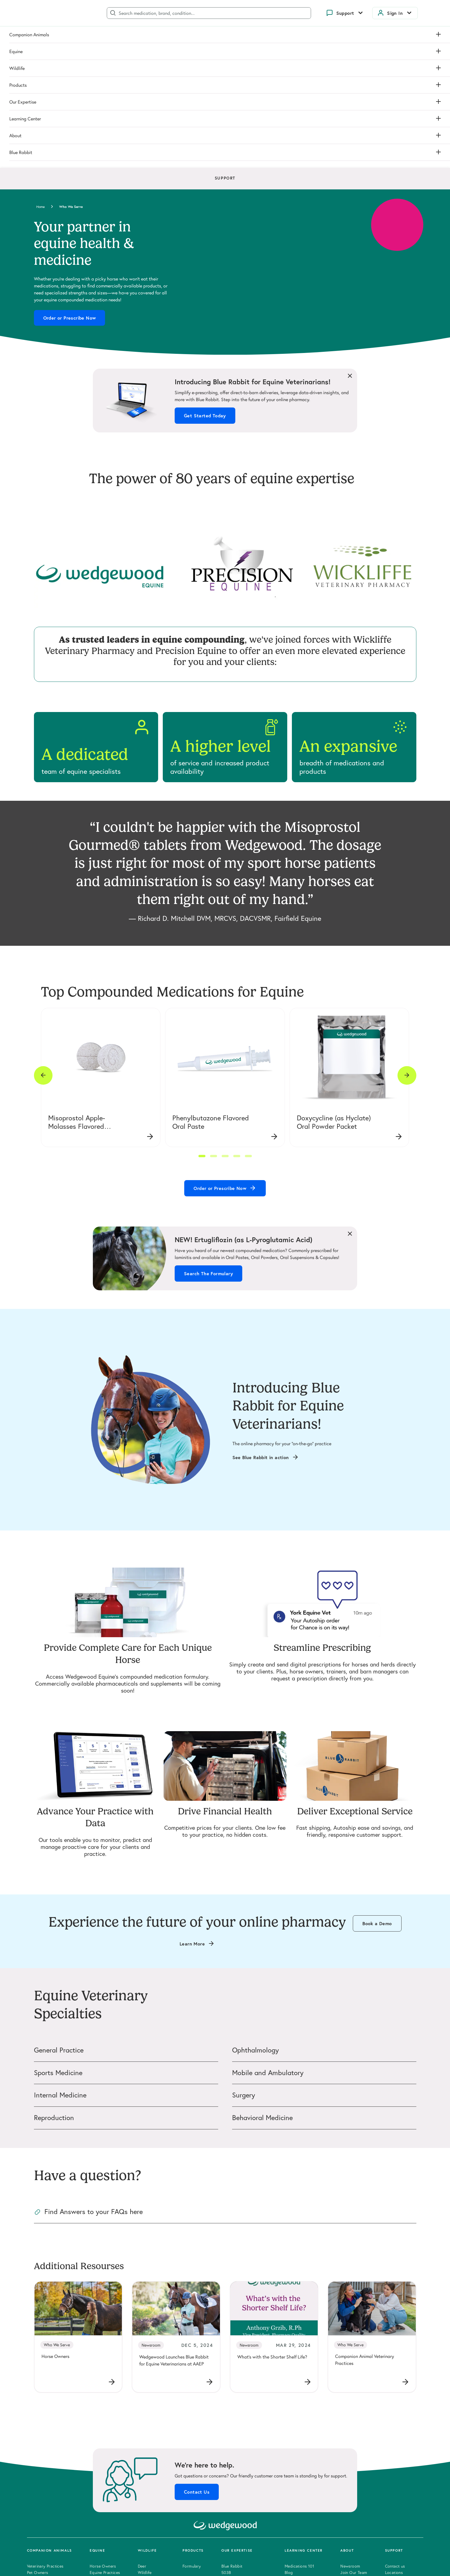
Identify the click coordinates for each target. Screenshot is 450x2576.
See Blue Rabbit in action (260, 1312)
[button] (201, 1010)
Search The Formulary (208, 1128)
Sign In (395, 13)
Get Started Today (205, 270)
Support (345, 13)
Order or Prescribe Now (69, 172)
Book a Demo (377, 1778)
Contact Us (196, 2346)
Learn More (192, 1798)
